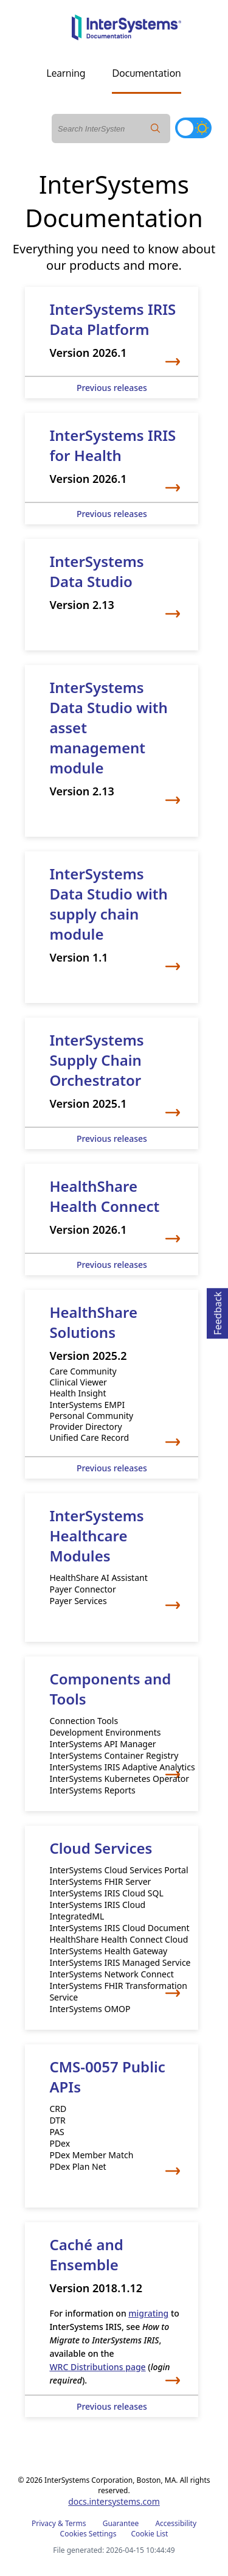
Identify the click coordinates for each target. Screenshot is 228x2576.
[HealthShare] (111, 1374)
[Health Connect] (111, 1209)
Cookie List (149, 2533)
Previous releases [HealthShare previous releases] (112, 1468)
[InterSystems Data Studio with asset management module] (111, 741)
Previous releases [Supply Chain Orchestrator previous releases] (112, 1138)
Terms (75, 2523)
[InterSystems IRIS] (111, 332)
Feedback (217, 1311)
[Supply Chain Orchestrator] (111, 1073)
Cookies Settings (88, 2534)
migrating (148, 2313)
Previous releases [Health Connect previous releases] (112, 1264)
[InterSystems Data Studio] (111, 584)
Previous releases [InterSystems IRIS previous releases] (112, 387)
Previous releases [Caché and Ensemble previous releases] (112, 2406)
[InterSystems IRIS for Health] (111, 458)
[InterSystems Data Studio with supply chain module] (111, 917)
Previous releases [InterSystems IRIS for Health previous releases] (112, 513)
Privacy (44, 2523)
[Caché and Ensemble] (111, 2309)
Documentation (146, 73)
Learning (66, 73)
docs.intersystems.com (114, 2501)
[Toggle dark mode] (193, 128)
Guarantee (121, 2523)
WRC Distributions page (97, 2367)
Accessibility (175, 2523)
